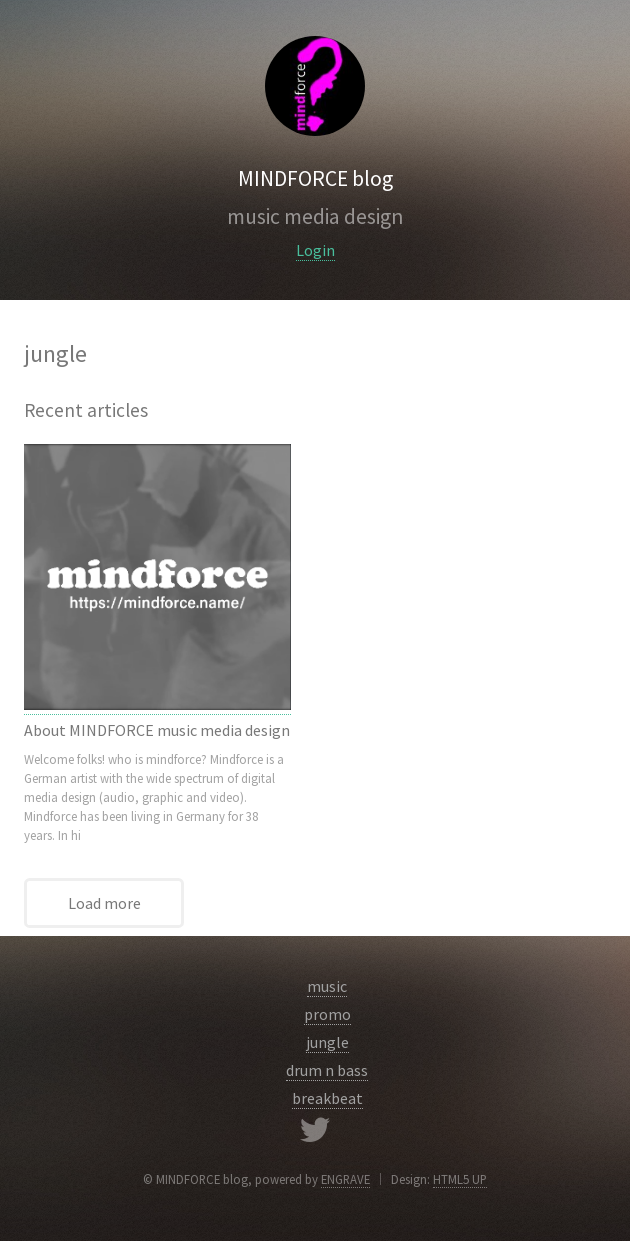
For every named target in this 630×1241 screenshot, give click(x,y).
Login (315, 250)
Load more (104, 903)
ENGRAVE (345, 1179)
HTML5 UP (460, 1179)
